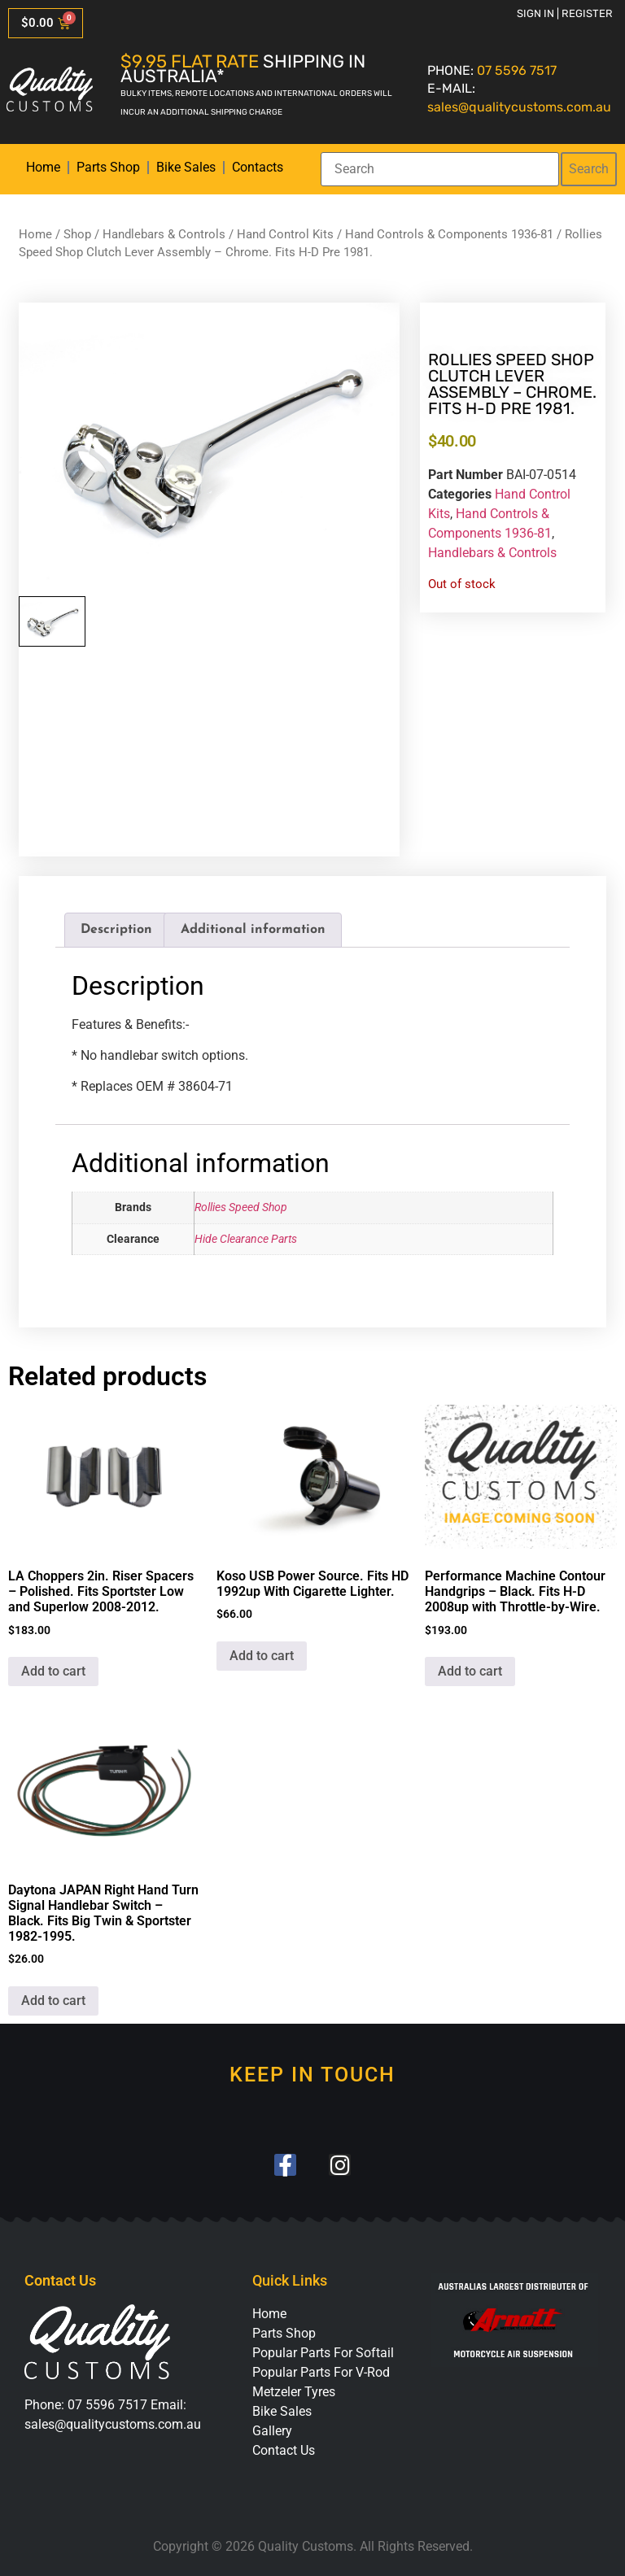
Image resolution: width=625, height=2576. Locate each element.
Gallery (272, 2431)
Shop (77, 234)
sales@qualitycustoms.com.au (519, 107)
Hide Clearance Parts (245, 1239)
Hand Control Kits (285, 234)
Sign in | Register (565, 13)
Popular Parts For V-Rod (321, 2372)
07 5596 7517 (517, 70)
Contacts (257, 167)
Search (589, 169)
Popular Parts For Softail (323, 2352)
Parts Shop (108, 167)
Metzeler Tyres (293, 2391)
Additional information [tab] (253, 929)
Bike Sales (186, 167)
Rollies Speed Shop (240, 1207)
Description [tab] (116, 929)
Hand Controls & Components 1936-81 (449, 234)
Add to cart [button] (53, 1671)
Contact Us (283, 2450)
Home (43, 167)
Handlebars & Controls (164, 234)
